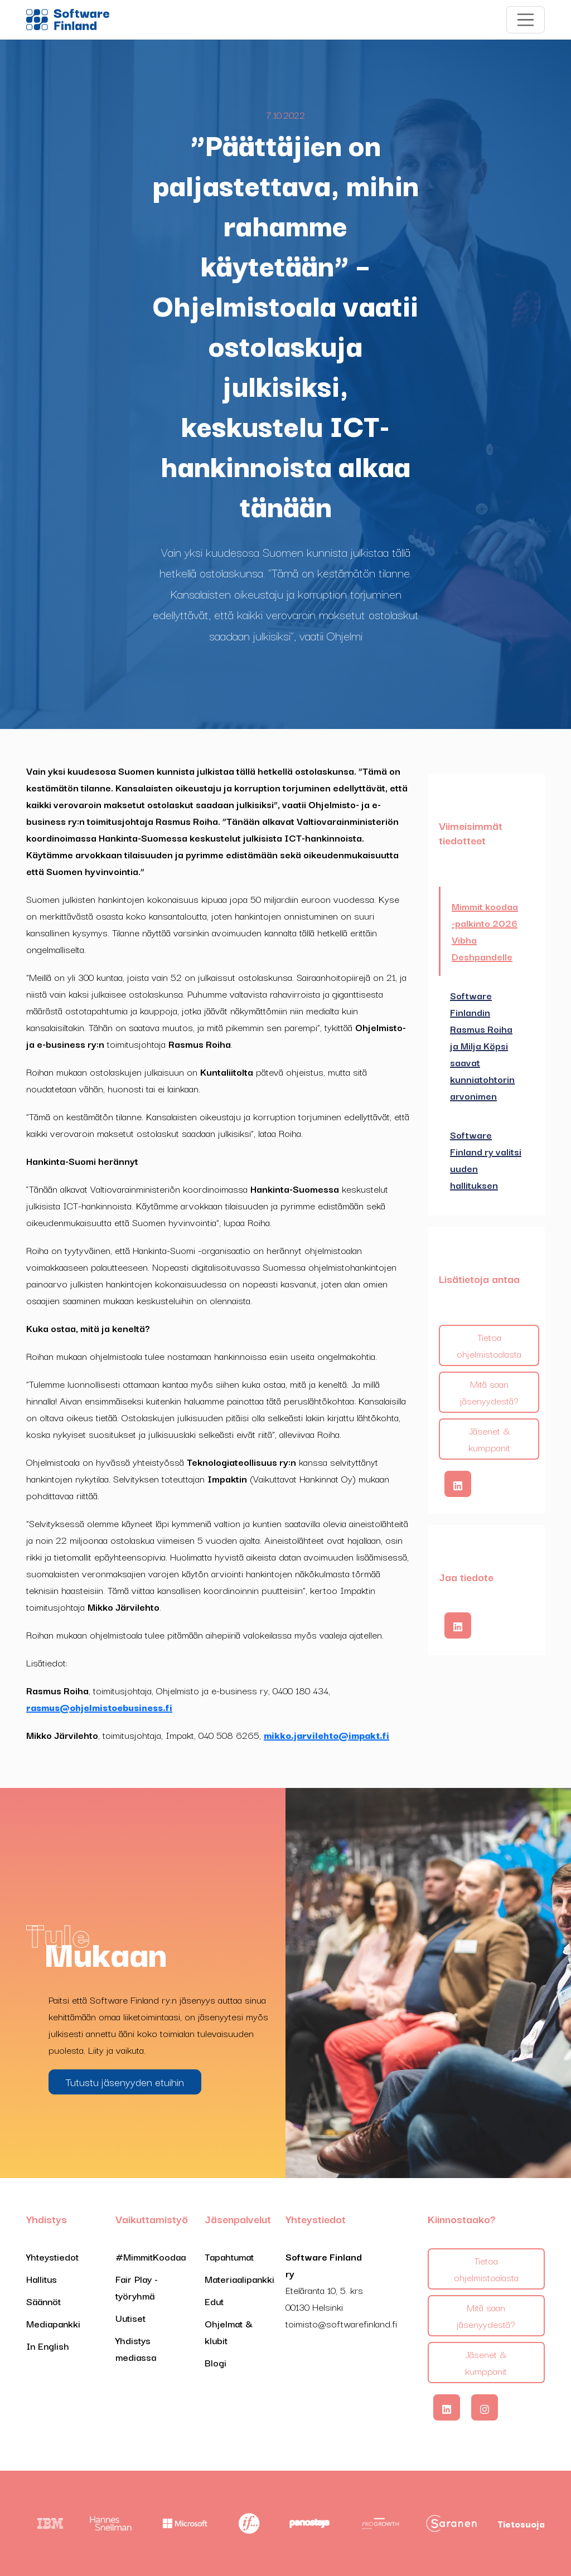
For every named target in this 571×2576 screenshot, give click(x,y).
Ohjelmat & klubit (229, 2331)
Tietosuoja (521, 2523)
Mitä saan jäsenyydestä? (489, 1392)
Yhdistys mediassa (135, 2348)
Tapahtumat (229, 2256)
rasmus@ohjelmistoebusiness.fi (99, 1706)
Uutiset (130, 2317)
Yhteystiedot (52, 2256)
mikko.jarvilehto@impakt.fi (326, 1734)
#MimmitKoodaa (150, 2256)
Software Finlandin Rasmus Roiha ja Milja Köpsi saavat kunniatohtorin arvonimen (482, 1045)
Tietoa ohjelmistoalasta (489, 1345)
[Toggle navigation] (525, 20)
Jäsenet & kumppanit (489, 1439)
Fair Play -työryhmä (136, 2287)
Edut (214, 2300)
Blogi (215, 2362)
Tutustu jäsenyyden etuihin (125, 2081)
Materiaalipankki (239, 2278)
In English (47, 2345)
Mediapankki (53, 2323)
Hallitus (41, 2278)
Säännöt (43, 2300)
